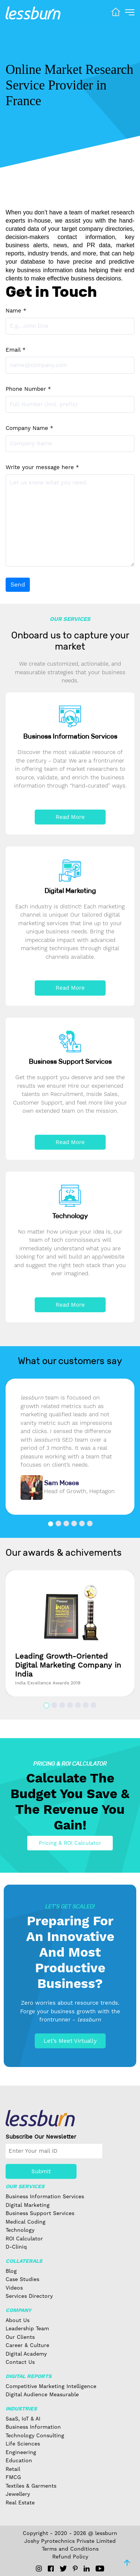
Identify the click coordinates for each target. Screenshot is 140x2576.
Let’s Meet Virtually (70, 2041)
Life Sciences (23, 2444)
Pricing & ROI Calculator (70, 1843)
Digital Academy (26, 2354)
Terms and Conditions (70, 2549)
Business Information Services (45, 2196)
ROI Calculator (24, 2239)
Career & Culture (27, 2345)
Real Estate (20, 2503)
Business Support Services (40, 2213)
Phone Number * (28, 389)
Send (17, 584)
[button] (50, 1524)
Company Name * (29, 428)
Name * (16, 310)
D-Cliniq (16, 2247)
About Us (17, 2320)
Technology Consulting (35, 2435)
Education (19, 2460)
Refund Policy (70, 2557)
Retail (13, 2469)
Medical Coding (26, 2222)
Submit (41, 2171)
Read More (70, 817)
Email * (16, 349)
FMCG (13, 2477)
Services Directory (29, 2296)
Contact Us (20, 2362)
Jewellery (18, 2494)
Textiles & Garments (31, 2486)
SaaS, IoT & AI (23, 2419)
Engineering (21, 2452)
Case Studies (22, 2279)
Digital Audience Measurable (42, 2394)
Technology (20, 2230)
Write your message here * (42, 467)
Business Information (33, 2427)
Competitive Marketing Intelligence (51, 2386)
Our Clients (20, 2337)
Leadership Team (27, 2328)
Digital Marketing (28, 2205)
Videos (14, 2288)
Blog (11, 2271)
